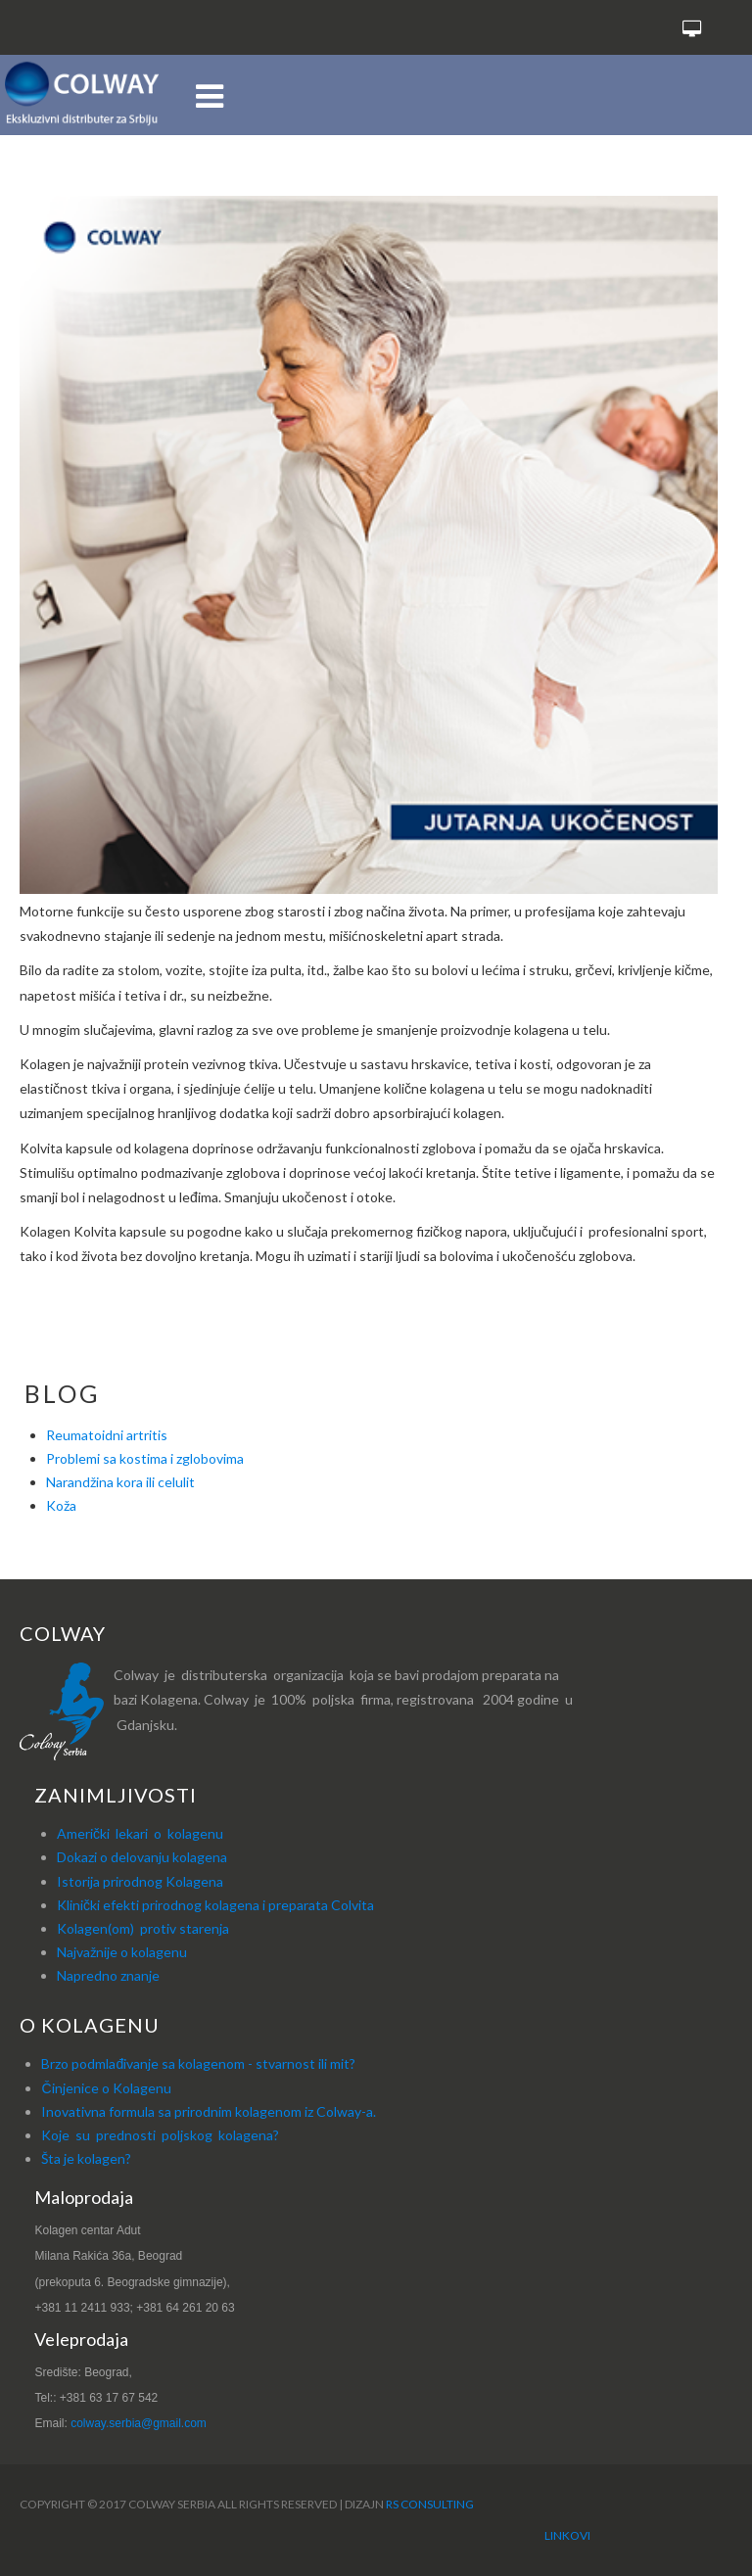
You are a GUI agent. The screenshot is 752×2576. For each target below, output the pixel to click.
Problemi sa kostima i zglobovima (145, 1458)
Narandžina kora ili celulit (120, 1482)
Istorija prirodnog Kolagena (140, 1881)
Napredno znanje (108, 1975)
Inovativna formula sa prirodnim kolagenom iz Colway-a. (208, 2111)
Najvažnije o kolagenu (122, 1952)
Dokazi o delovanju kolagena (142, 1857)
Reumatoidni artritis (106, 1435)
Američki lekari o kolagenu (140, 1833)
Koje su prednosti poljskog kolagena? (160, 2135)
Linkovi (567, 2535)
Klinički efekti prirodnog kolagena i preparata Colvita (215, 1905)
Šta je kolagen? (86, 2158)
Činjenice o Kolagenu (105, 2088)
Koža (61, 1505)
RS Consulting (430, 2504)
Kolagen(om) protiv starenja (143, 1928)
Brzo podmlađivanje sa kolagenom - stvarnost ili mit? (198, 2063)
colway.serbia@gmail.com (138, 2423)
